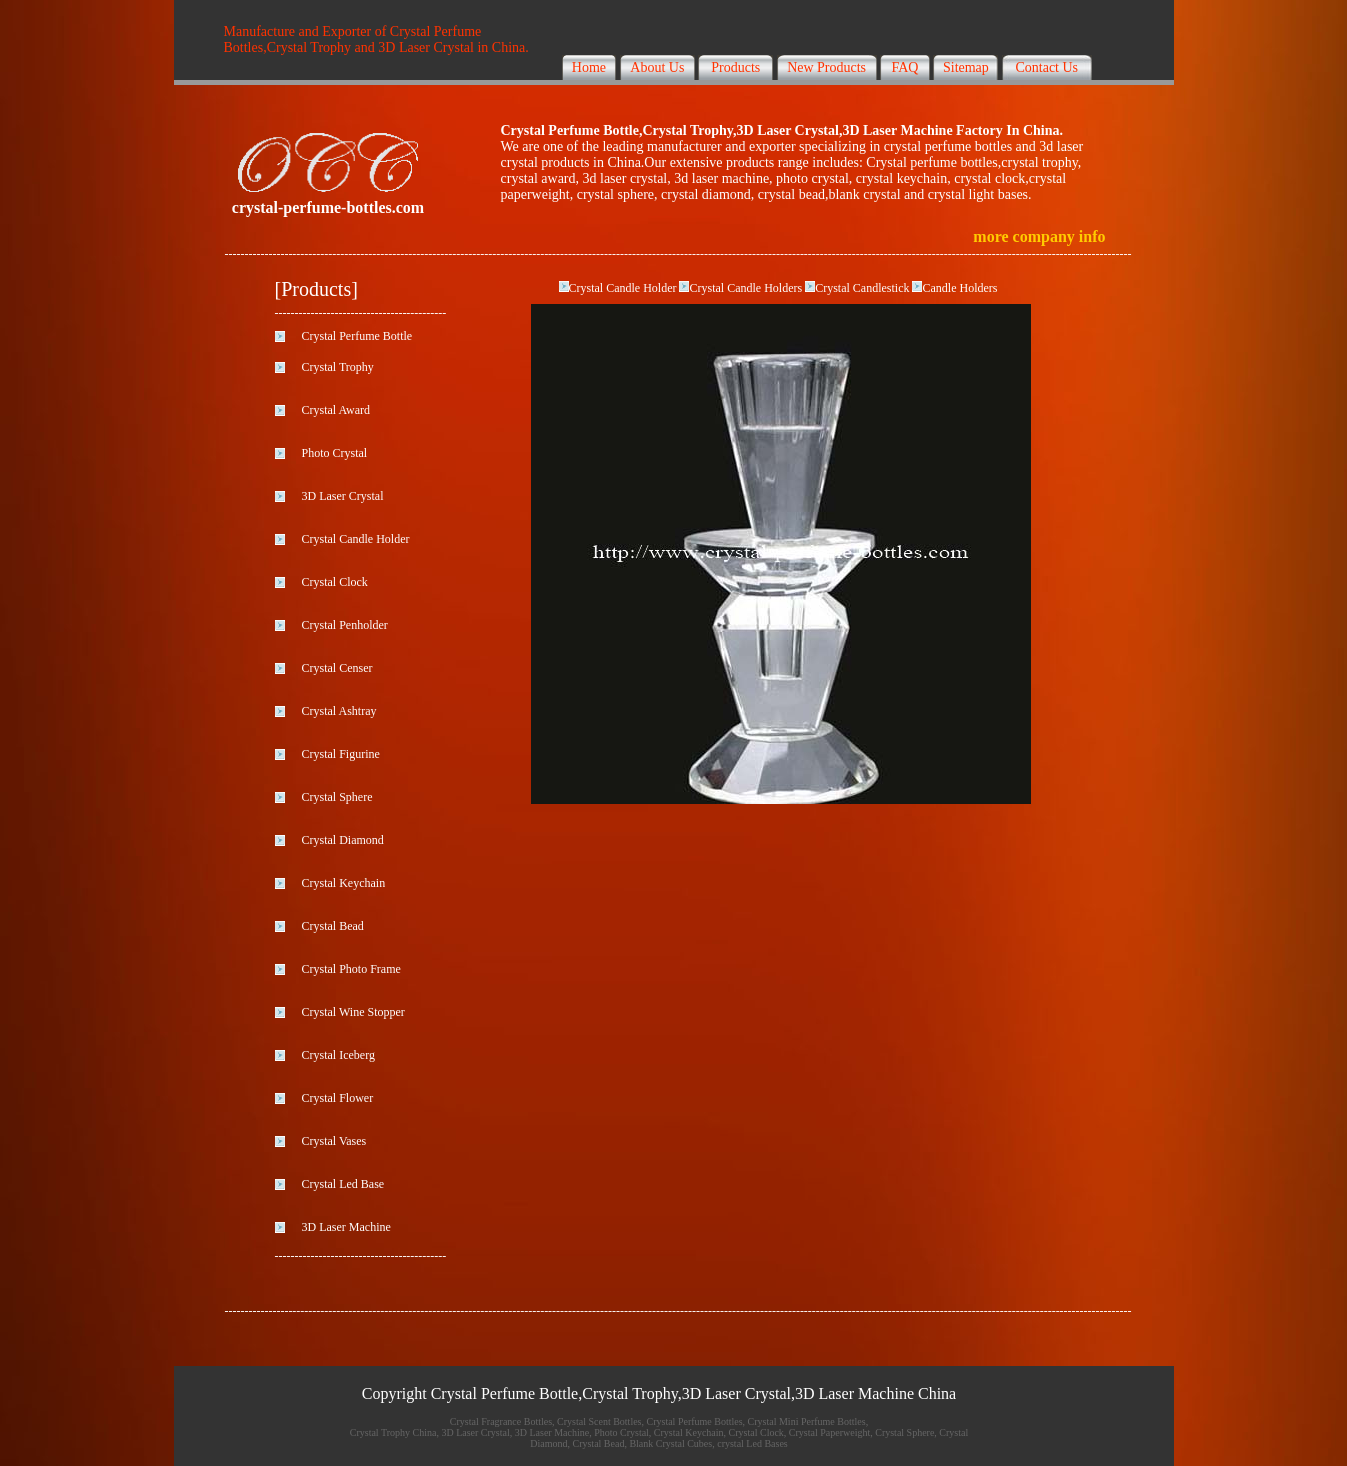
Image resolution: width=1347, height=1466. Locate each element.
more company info (1039, 236)
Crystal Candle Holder (623, 288)
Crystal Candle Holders (747, 288)
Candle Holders (959, 288)
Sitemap (966, 67)
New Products (826, 67)
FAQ (904, 67)
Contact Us (1046, 67)
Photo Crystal (335, 453)
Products (735, 67)
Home (589, 67)
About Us (657, 67)
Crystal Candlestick (863, 288)
